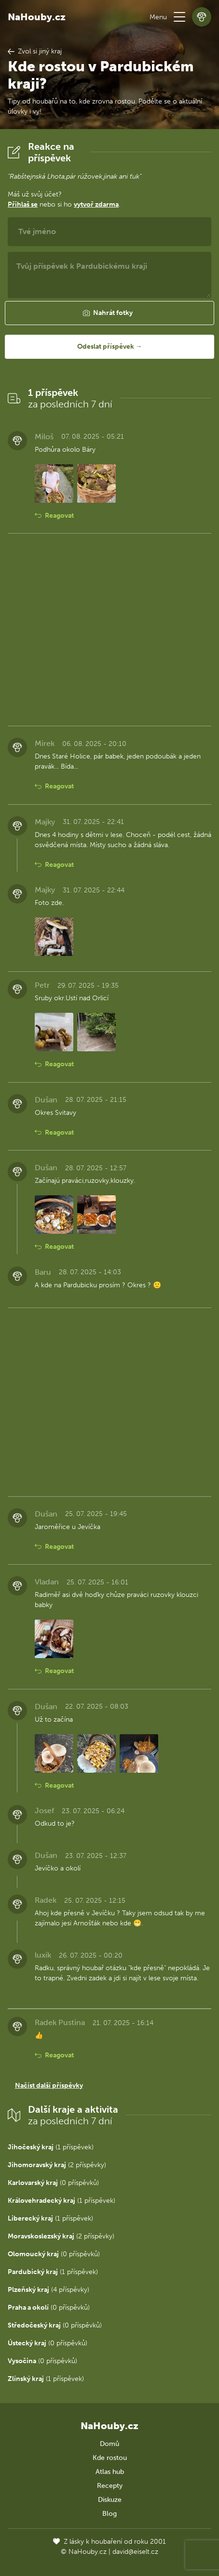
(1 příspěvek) (51, 2147)
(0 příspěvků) (53, 2183)
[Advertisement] (109, 629)
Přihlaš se (23, 204)
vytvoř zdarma (96, 204)
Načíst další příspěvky (49, 2085)
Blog (109, 2514)
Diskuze (110, 2500)
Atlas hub (110, 2472)
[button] (179, 16)
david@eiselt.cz (135, 2552)
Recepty (110, 2486)
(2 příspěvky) (57, 2165)
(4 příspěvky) (48, 2290)
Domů (109, 2444)
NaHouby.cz (37, 17)
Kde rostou (110, 2458)
